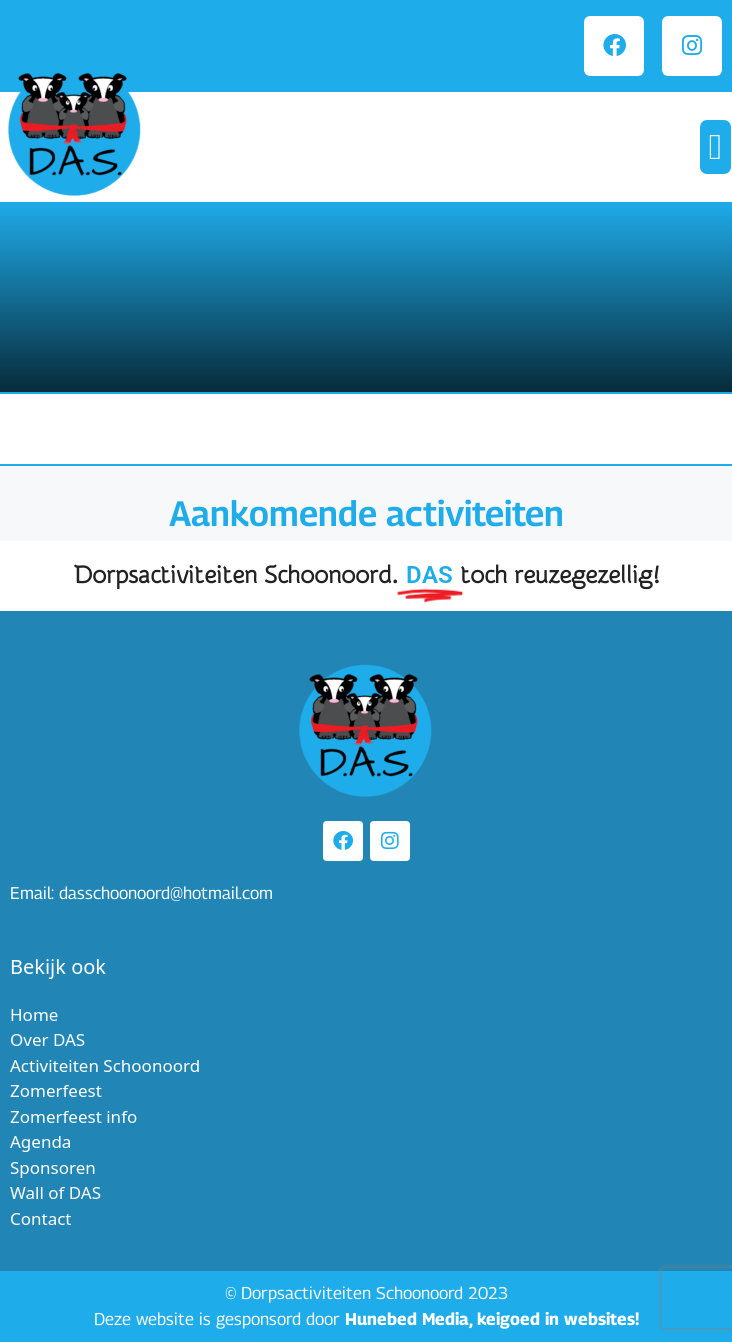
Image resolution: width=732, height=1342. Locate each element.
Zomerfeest (56, 1090)
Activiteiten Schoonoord (105, 1065)
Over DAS (47, 1039)
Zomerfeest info (73, 1116)
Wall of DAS (55, 1192)
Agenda (40, 1141)
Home (34, 1014)
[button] (715, 147)
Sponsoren (53, 1167)
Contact (41, 1218)
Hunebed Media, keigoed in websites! (492, 1319)
